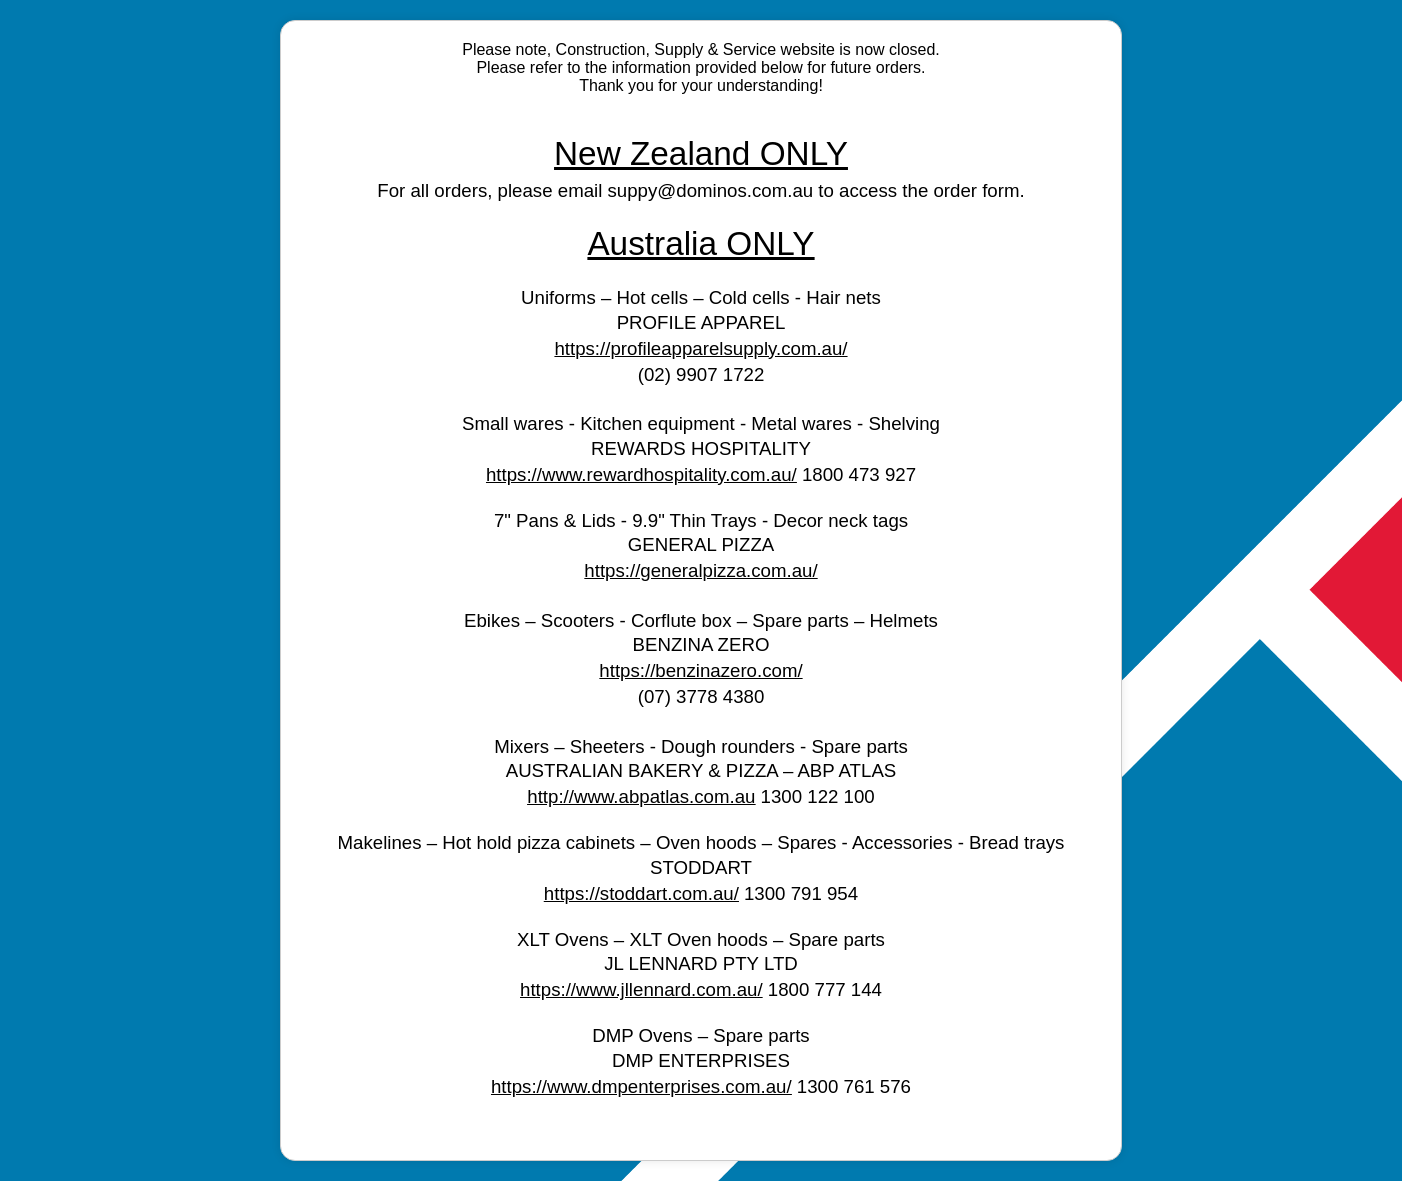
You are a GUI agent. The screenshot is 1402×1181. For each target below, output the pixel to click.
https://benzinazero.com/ (700, 670)
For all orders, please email (492, 190)
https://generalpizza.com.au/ (700, 570)
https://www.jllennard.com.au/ (641, 989)
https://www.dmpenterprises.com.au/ (641, 1086)
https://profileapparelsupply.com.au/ (700, 348)
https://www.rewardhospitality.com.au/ (641, 474)
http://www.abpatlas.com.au (641, 796)
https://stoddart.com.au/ (641, 893)
